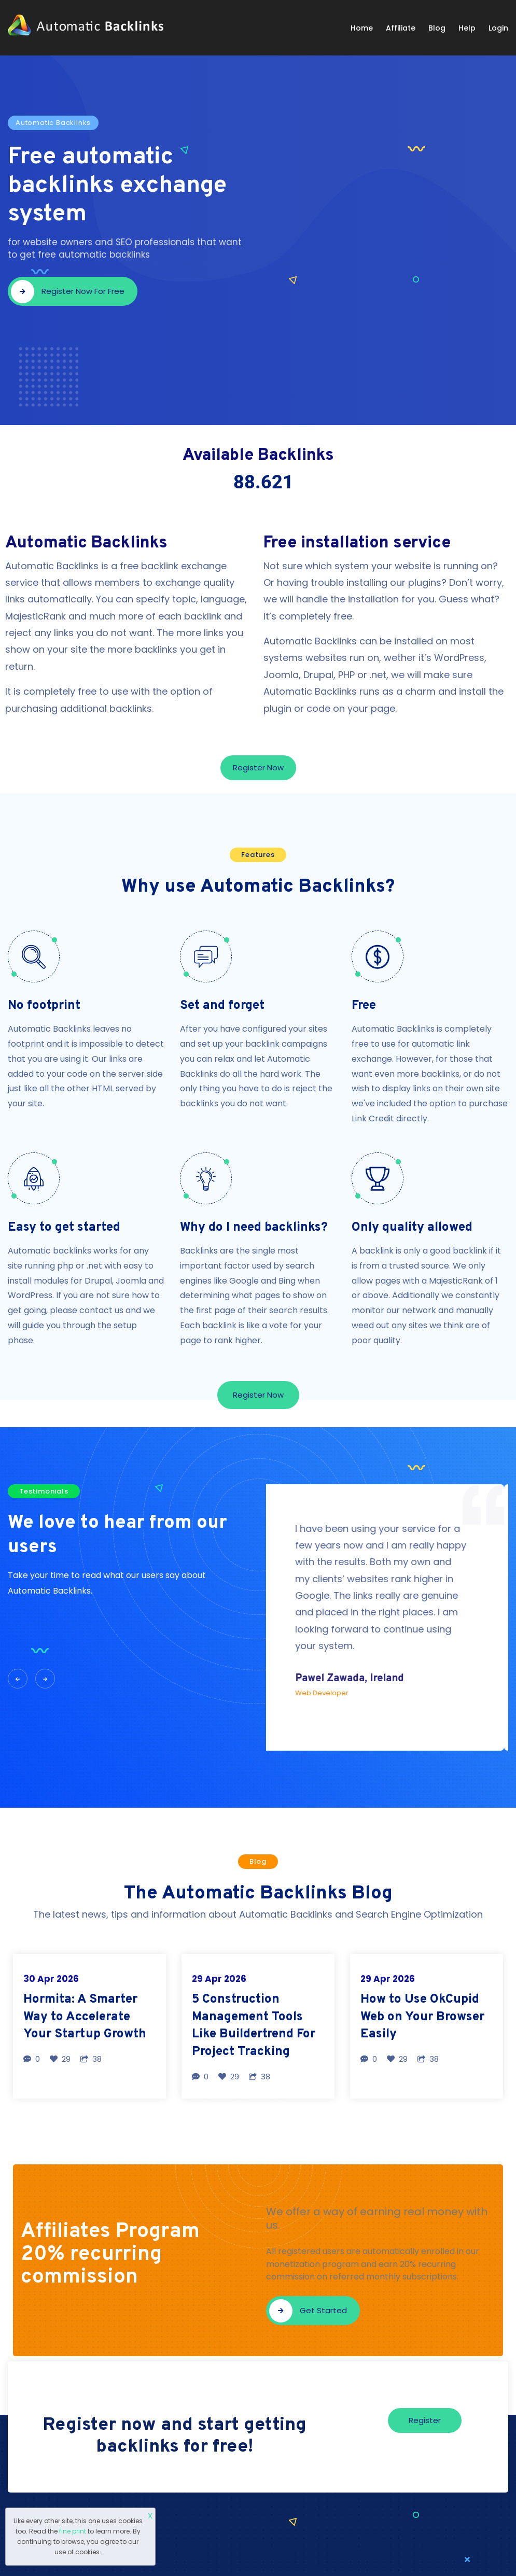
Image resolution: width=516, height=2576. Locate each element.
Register (425, 2420)
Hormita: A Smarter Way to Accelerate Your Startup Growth (84, 2017)
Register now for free (67, 291)
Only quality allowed (412, 1227)
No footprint (44, 1005)
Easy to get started (64, 1227)
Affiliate (400, 28)
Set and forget (222, 1005)
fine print (72, 2531)
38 (91, 2058)
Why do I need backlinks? (254, 1227)
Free (364, 1005)
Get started (308, 2310)
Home (362, 28)
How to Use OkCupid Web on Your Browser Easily (422, 2017)
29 (60, 2058)
